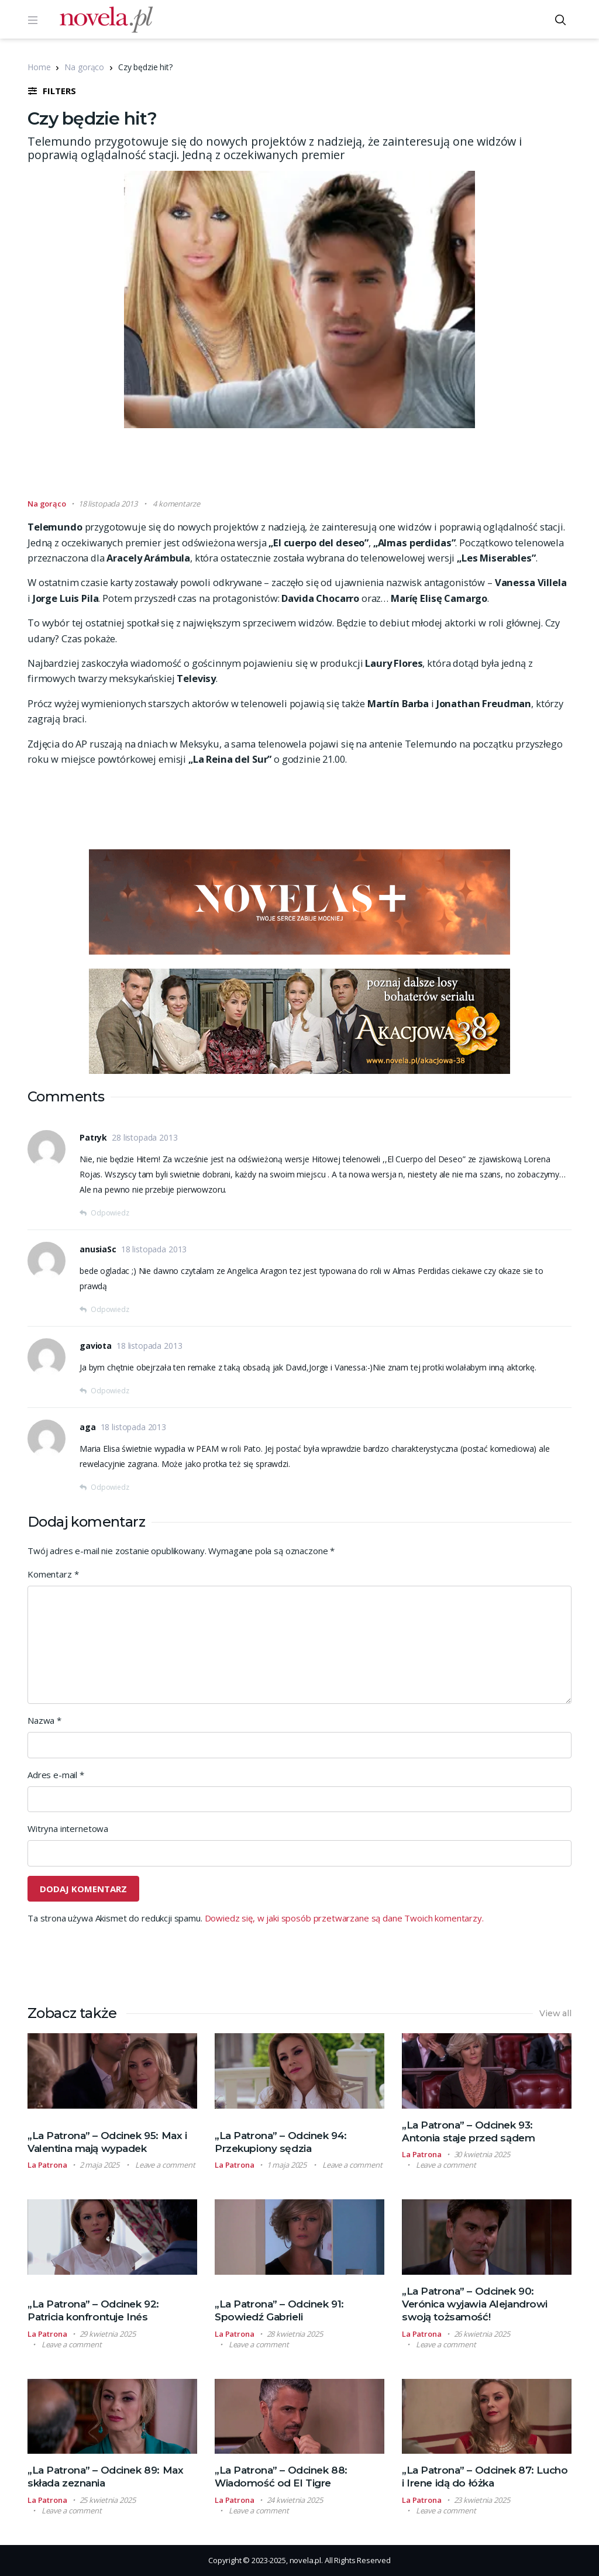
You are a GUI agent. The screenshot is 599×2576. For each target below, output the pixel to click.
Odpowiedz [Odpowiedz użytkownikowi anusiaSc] (110, 1309)
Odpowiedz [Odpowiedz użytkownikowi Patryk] (110, 1213)
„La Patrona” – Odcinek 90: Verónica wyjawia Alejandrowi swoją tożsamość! (475, 2304)
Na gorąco (84, 67)
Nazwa (44, 1720)
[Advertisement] (299, 468)
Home (38, 67)
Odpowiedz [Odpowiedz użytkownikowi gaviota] (110, 1391)
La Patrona (47, 2165)
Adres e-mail (55, 1775)
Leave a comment (165, 2165)
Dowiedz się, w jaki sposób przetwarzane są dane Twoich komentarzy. (344, 1918)
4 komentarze (176, 503)
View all (555, 2013)
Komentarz (52, 1574)
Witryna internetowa (67, 1828)
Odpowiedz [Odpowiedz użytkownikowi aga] (110, 1487)
